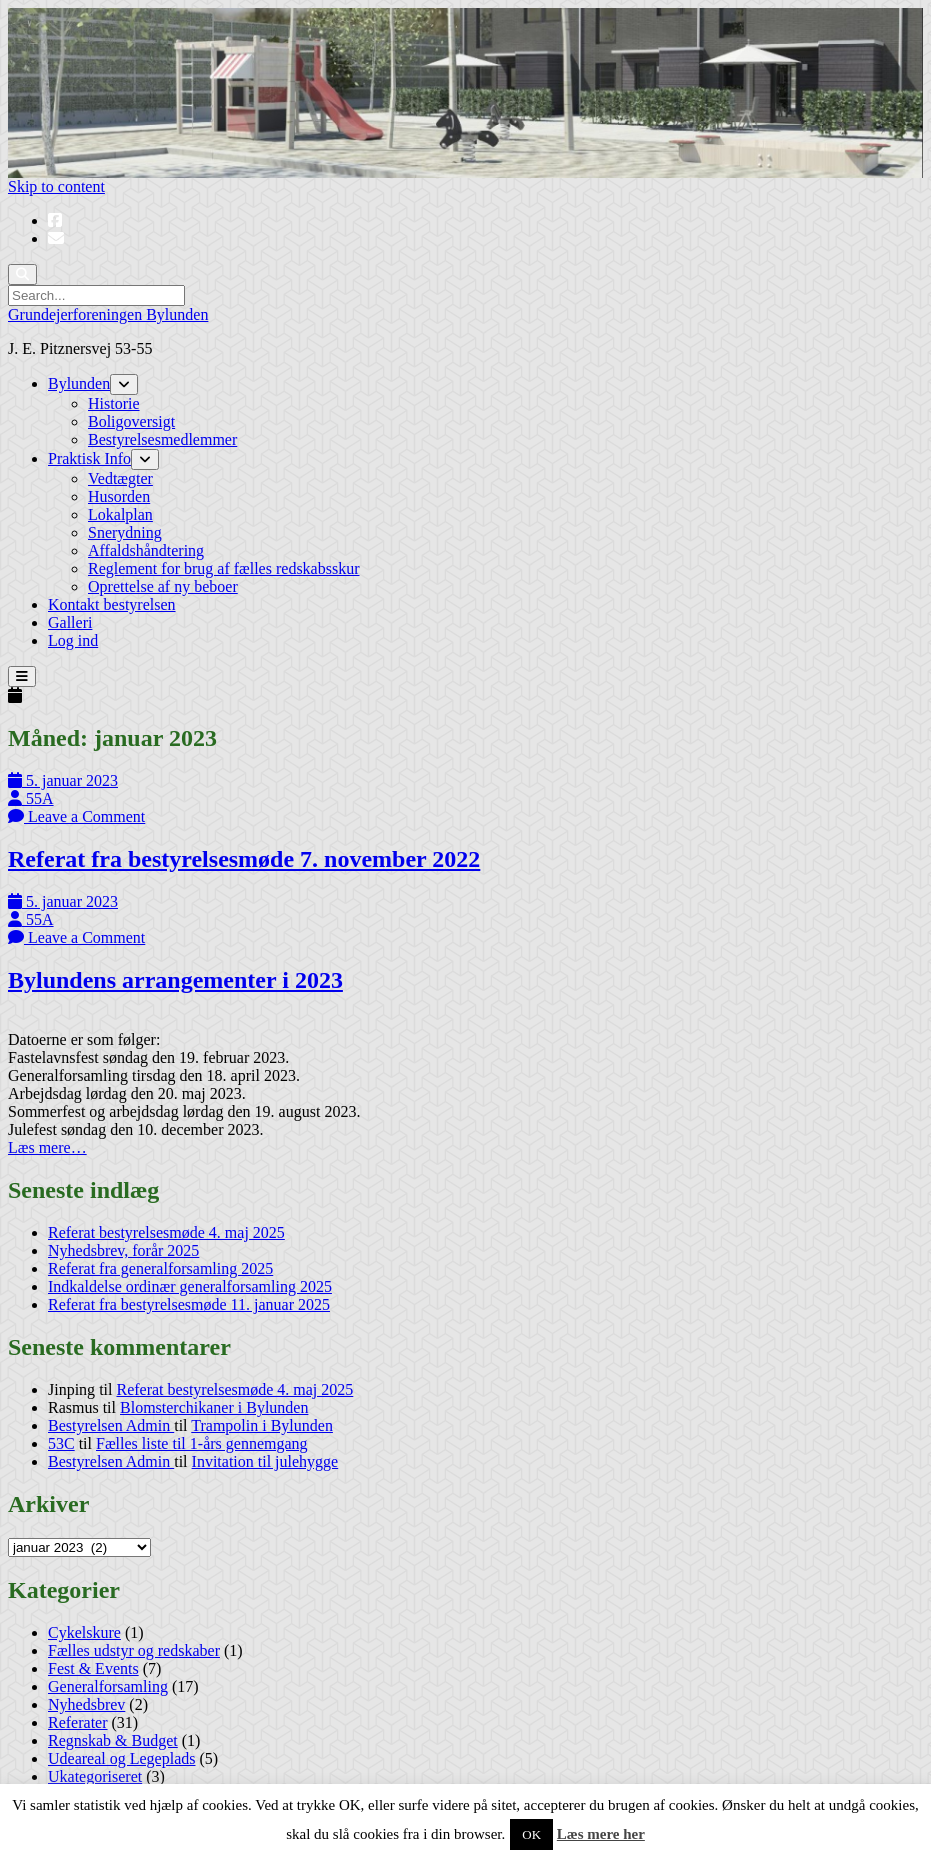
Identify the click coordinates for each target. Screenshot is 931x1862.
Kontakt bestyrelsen (112, 604)
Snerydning (125, 532)
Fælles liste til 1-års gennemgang (202, 1443)
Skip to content (56, 186)
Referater (78, 1722)
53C (61, 1443)
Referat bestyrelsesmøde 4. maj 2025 (166, 1232)
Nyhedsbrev (86, 1704)
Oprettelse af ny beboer (163, 586)
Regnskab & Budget (113, 1740)
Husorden (119, 496)
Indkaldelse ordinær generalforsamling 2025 (190, 1286)
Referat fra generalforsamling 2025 (160, 1268)
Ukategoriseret (95, 1776)
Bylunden (79, 383)
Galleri (70, 622)
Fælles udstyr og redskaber (134, 1650)
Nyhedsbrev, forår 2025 (123, 1250)
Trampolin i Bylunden (262, 1425)
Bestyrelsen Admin (111, 1425)
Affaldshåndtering (146, 550)
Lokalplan (120, 514)
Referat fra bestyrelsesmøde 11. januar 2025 (189, 1304)
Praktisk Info (89, 458)
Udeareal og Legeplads (121, 1758)
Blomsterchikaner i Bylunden (214, 1407)
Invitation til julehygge (265, 1461)
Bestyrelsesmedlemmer (162, 439)
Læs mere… (47, 1147)
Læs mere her (601, 1834)
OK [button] (531, 1834)
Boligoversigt (131, 421)
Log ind (73, 640)
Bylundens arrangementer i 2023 (175, 980)
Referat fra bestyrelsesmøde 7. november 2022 (244, 859)
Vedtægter (120, 478)
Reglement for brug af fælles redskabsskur (223, 568)
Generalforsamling (108, 1686)
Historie (114, 403)
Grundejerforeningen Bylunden (108, 314)
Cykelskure (84, 1632)
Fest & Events (93, 1668)
